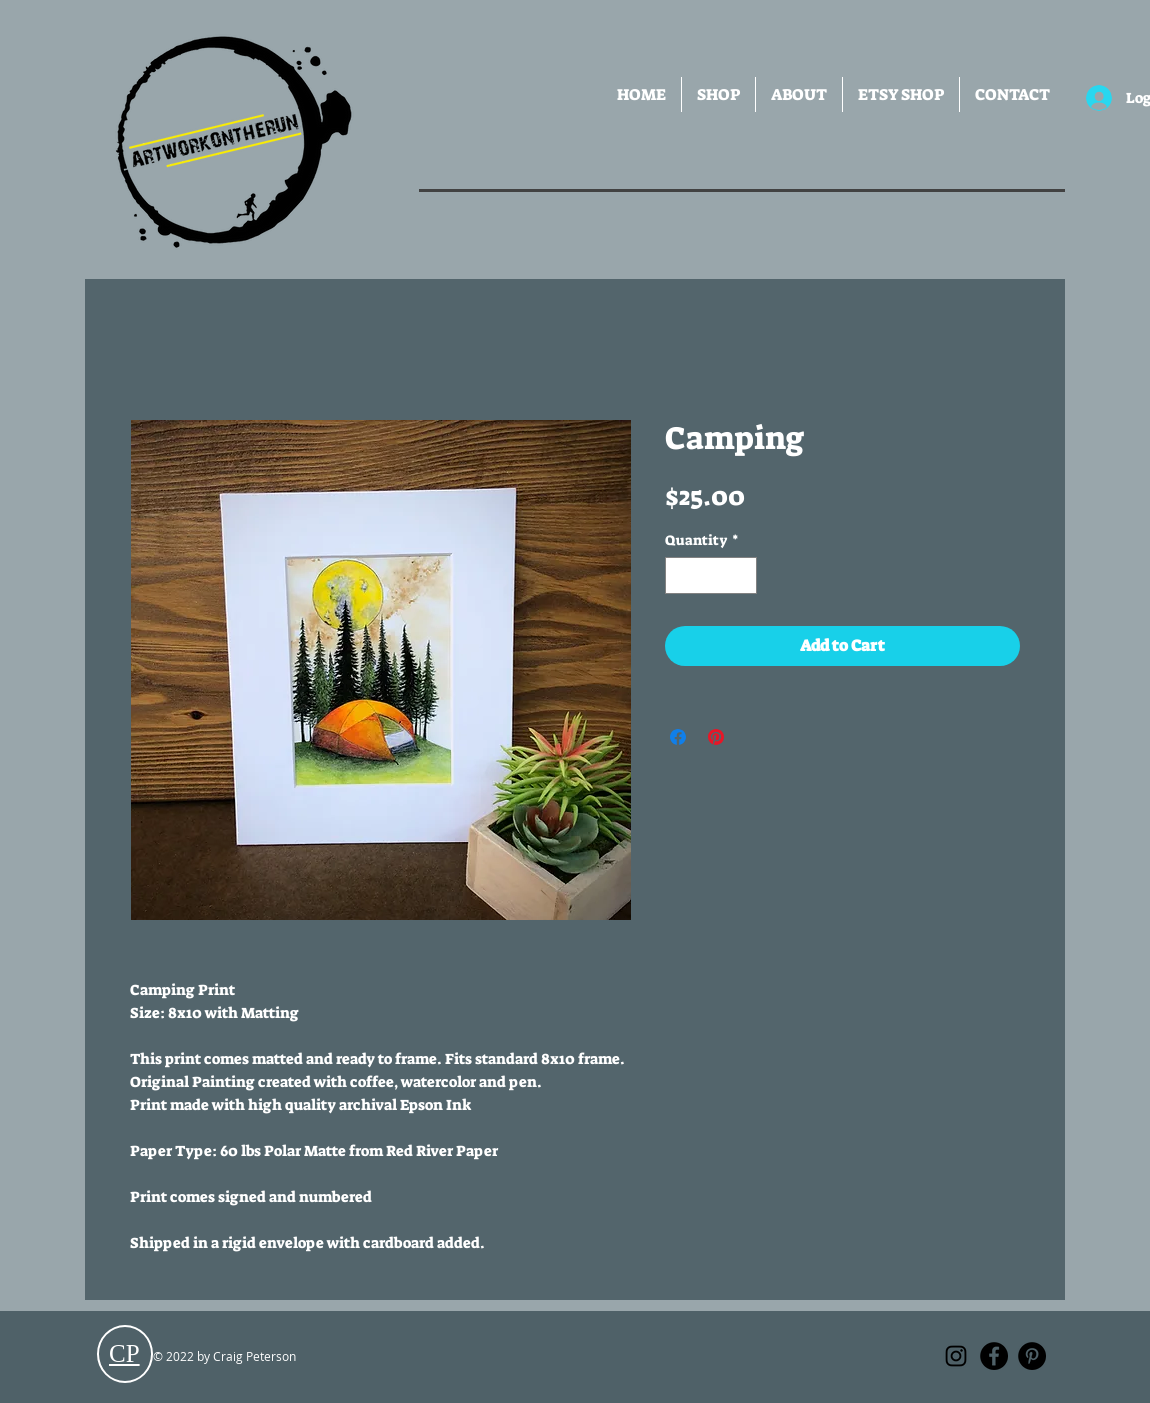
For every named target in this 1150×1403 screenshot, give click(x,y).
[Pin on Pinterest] (716, 737)
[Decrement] (680, 575)
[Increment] (741, 575)
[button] (718, 94)
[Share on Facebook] (678, 737)
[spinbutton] (711, 575)
